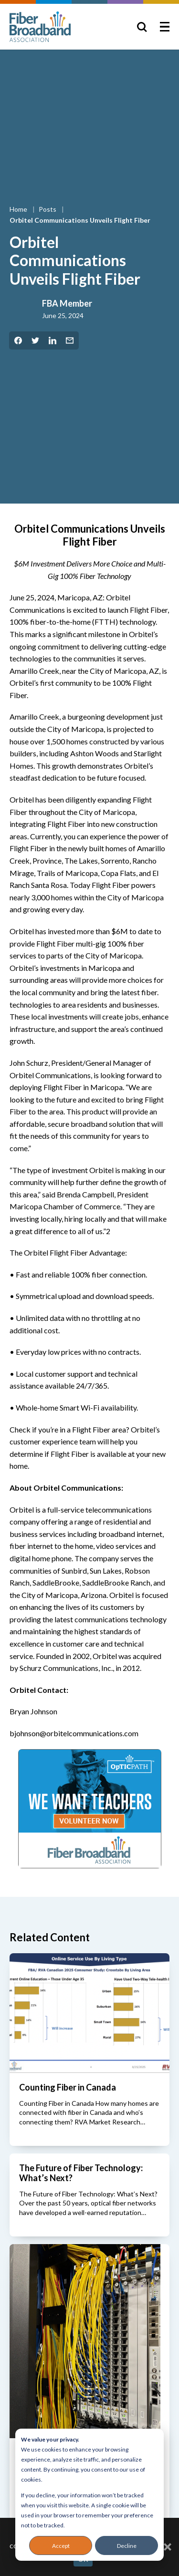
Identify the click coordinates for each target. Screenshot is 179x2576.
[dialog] (89, 2495)
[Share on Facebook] (18, 340)
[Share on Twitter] (35, 340)
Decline (127, 2545)
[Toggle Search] (141, 26)
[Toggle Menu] (164, 26)
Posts (48, 209)
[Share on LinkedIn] (52, 340)
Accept (61, 2545)
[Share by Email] (69, 340)
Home (19, 209)
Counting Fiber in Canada (67, 2087)
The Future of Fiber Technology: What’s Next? (81, 2173)
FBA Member (67, 303)
